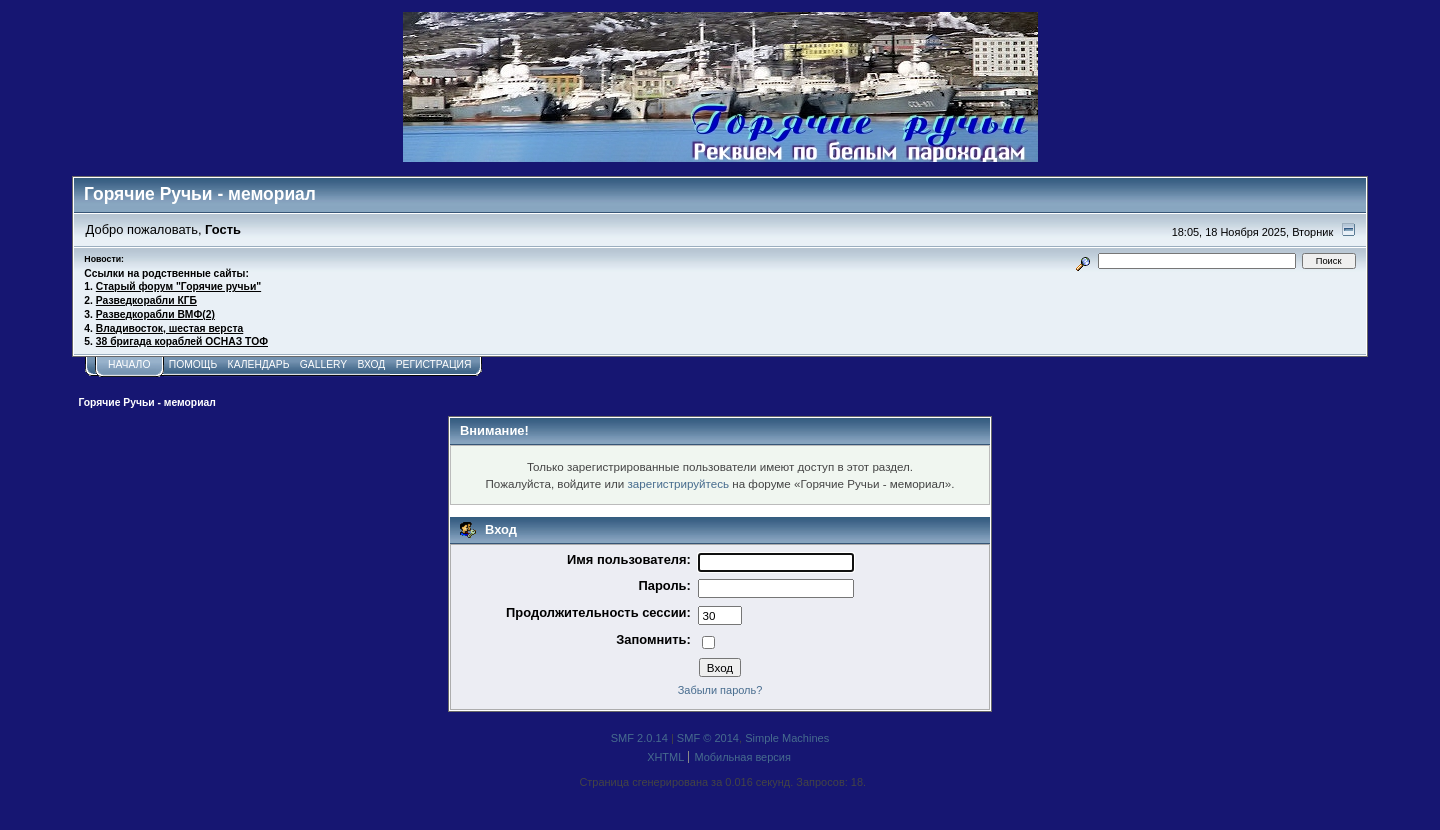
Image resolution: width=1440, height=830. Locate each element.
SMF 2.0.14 (639, 738)
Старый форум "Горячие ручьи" (178, 286)
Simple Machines (787, 738)
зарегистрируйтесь (678, 483)
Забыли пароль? (720, 690)
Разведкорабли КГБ (146, 300)
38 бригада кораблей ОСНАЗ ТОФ (182, 341)
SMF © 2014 (708, 738)
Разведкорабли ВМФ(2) (155, 314)
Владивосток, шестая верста (169, 328)
